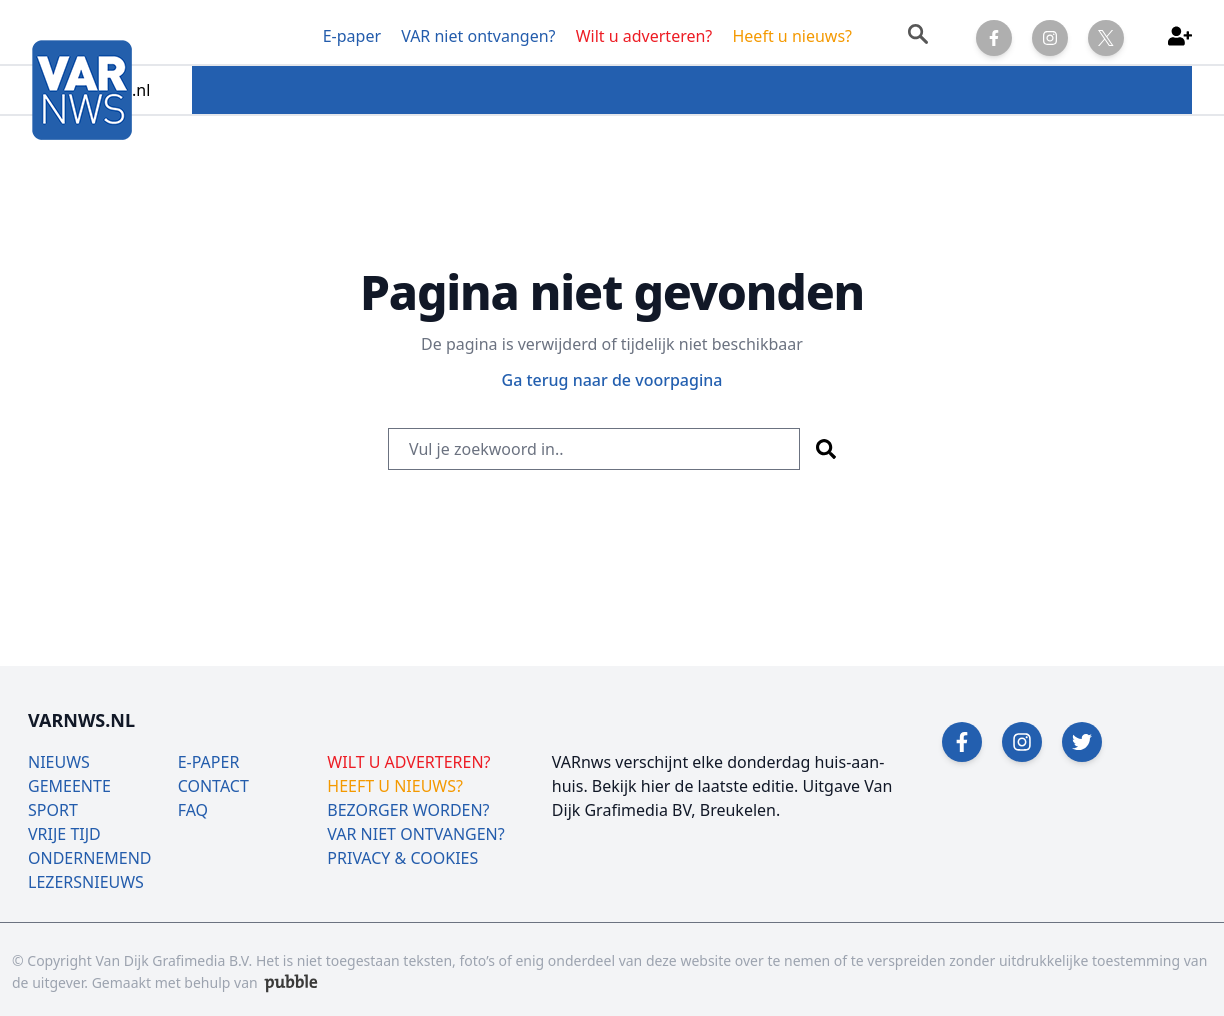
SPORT (53, 810)
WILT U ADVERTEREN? (408, 762)
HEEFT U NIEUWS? (395, 786)
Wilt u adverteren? (644, 36)
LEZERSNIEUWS (86, 882)
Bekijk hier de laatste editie (693, 786)
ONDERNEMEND (90, 858)
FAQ (193, 810)
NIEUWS (59, 762)
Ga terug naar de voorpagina (612, 380)
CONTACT (213, 786)
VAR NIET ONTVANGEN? (415, 834)
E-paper (352, 36)
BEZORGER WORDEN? (408, 810)
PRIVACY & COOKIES (402, 858)
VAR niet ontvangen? (478, 36)
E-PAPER (209, 762)
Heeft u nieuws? (792, 36)
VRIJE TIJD (64, 834)
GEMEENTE (69, 786)
